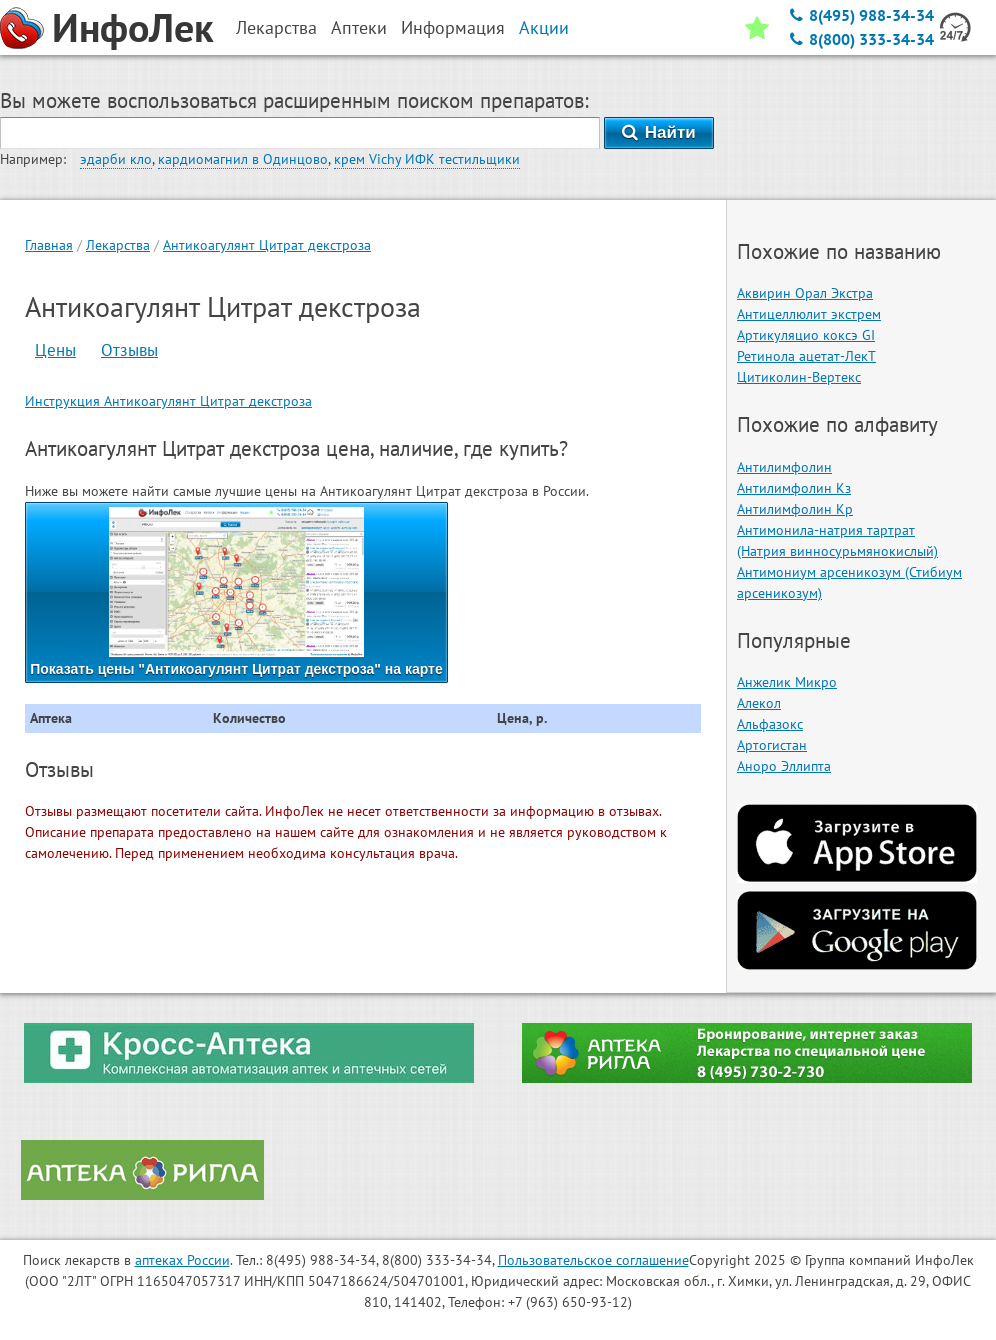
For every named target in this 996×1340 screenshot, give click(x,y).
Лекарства (118, 245)
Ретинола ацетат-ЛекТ (806, 356)
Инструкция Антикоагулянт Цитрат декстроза (168, 401)
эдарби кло (116, 159)
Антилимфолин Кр (795, 509)
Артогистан (772, 745)
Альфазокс (770, 724)
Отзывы (129, 350)
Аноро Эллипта (784, 766)
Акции (544, 27)
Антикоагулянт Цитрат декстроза (267, 245)
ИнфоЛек (133, 27)
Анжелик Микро (787, 682)
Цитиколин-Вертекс (799, 377)
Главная (49, 245)
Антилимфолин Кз (794, 488)
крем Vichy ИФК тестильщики (427, 159)
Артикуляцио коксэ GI (806, 335)
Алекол (759, 703)
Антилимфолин (784, 467)
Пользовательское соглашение (593, 1260)
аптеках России (182, 1260)
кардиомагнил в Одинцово (243, 159)
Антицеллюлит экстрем (809, 314)
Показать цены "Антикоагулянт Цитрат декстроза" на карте (236, 592)
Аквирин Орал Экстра (805, 293)
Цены (55, 350)
